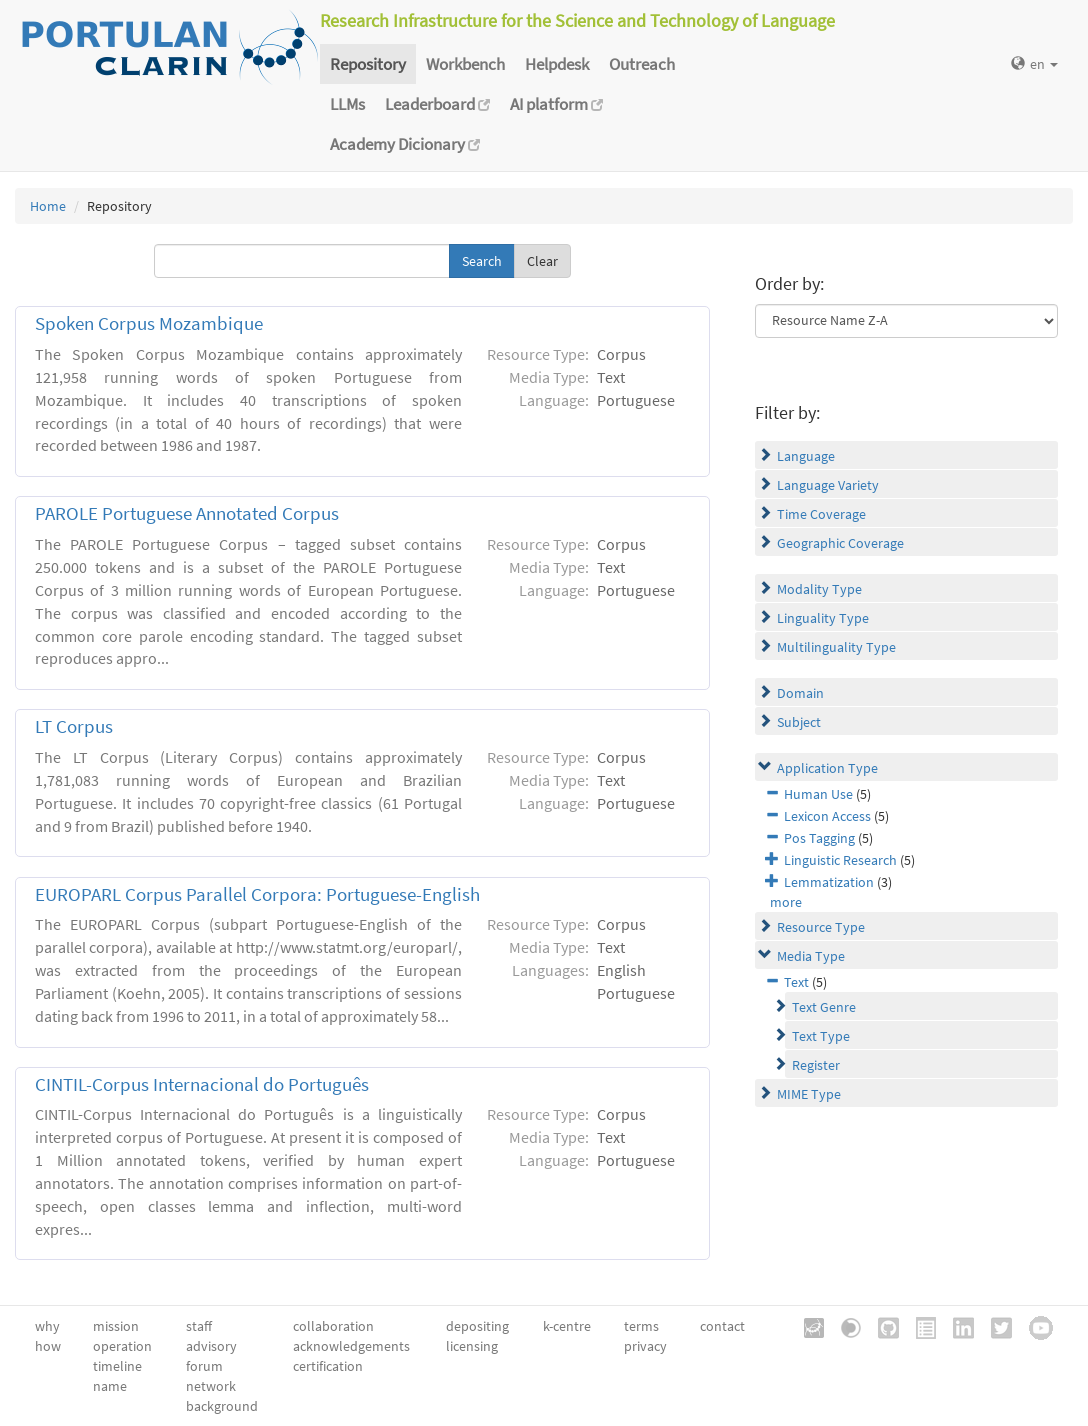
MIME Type (809, 1094)
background (222, 1406)
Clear (542, 261)
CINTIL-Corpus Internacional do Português (202, 1084)
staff (199, 1326)
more (786, 902)
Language (806, 456)
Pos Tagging (819, 838)
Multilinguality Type (836, 647)
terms (641, 1326)
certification (328, 1366)
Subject (799, 722)
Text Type (821, 1036)
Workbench (465, 64)
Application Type (827, 768)
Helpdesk (557, 64)
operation (122, 1346)
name (110, 1386)
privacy (645, 1346)
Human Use (818, 794)
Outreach (642, 64)
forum (204, 1366)
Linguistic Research (840, 860)
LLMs (347, 104)
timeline (117, 1366)
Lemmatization (829, 882)
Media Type (811, 956)
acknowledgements (351, 1346)
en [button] (1034, 64)
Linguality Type (823, 618)
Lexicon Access (827, 816)
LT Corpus (74, 726)
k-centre (567, 1326)
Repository (368, 64)
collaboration (333, 1326)
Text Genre (824, 1007)
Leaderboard (437, 104)
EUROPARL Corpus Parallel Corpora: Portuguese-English (257, 894)
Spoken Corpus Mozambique (149, 323)
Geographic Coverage (840, 543)
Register (816, 1065)
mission (116, 1326)
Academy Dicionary (405, 144)
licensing (472, 1346)
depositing (477, 1326)
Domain (800, 693)
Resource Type (821, 927)
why (47, 1326)
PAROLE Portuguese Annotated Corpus (187, 513)
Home (48, 206)
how (48, 1346)
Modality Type (819, 589)
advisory (211, 1346)
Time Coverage (821, 514)
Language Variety (828, 485)
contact (722, 1326)
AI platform (556, 104)
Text (796, 982)
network (211, 1386)
